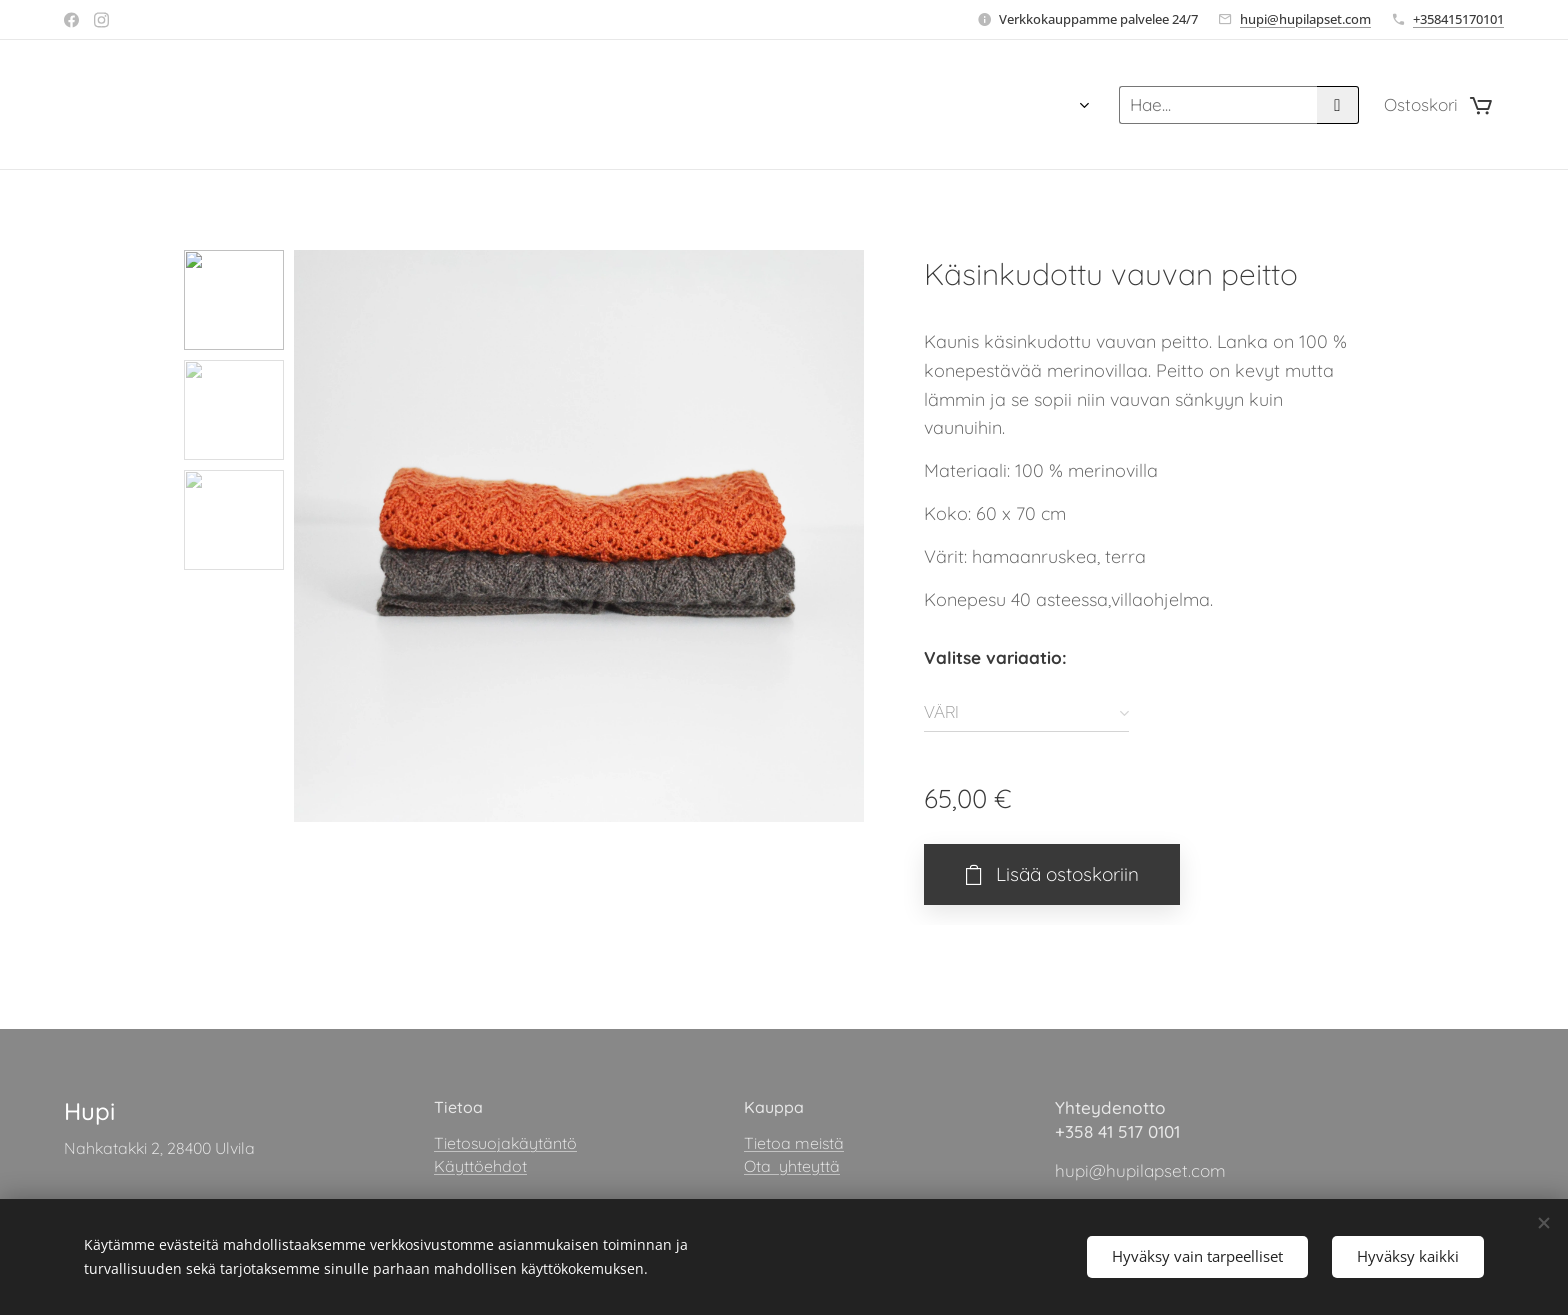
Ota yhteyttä (792, 1166)
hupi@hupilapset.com (1305, 19)
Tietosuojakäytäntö (505, 1144)
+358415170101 (1458, 19)
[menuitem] (768, 105)
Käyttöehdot (480, 1166)
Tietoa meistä (794, 1144)
